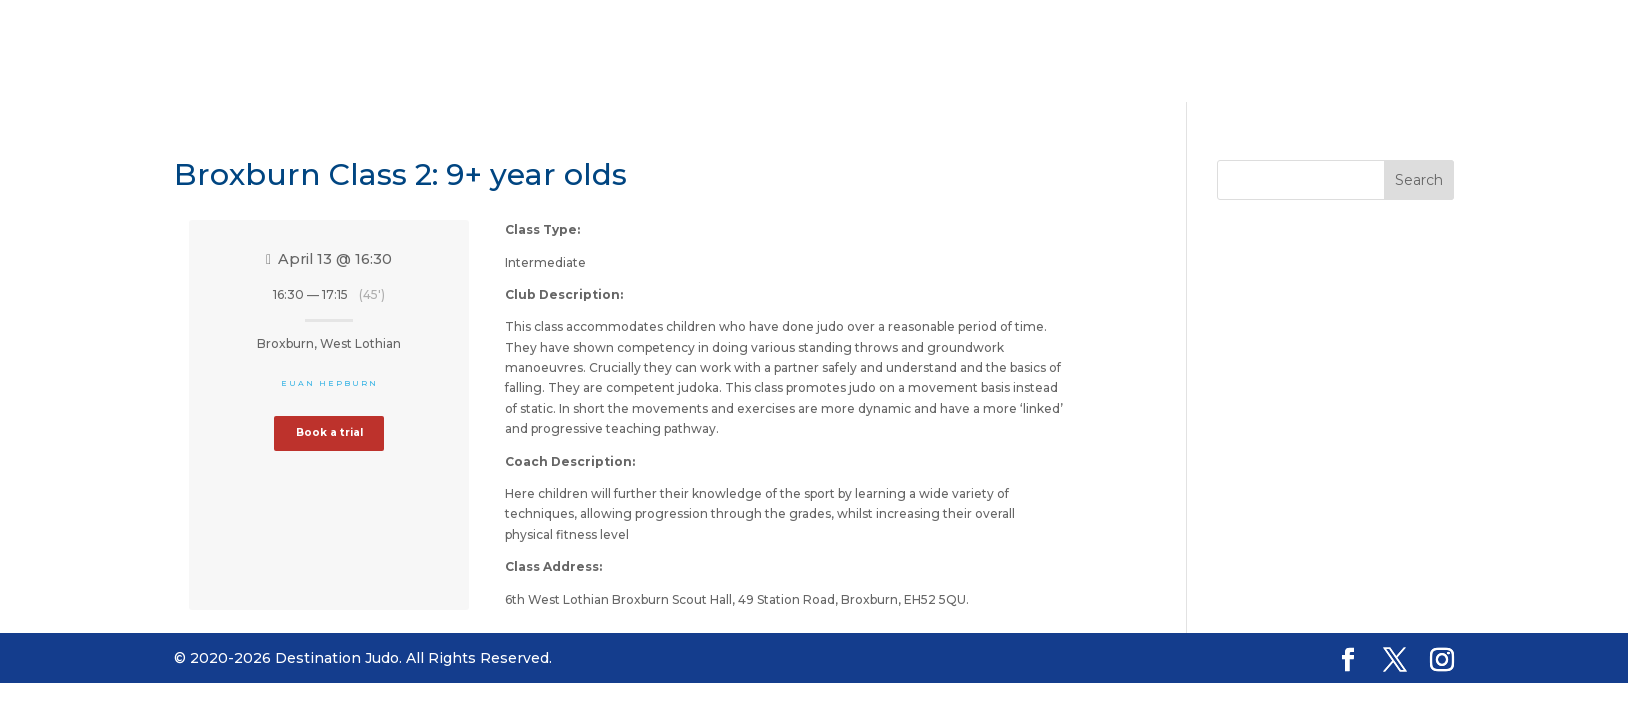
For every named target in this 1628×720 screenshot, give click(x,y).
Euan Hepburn (329, 383)
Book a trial (329, 432)
